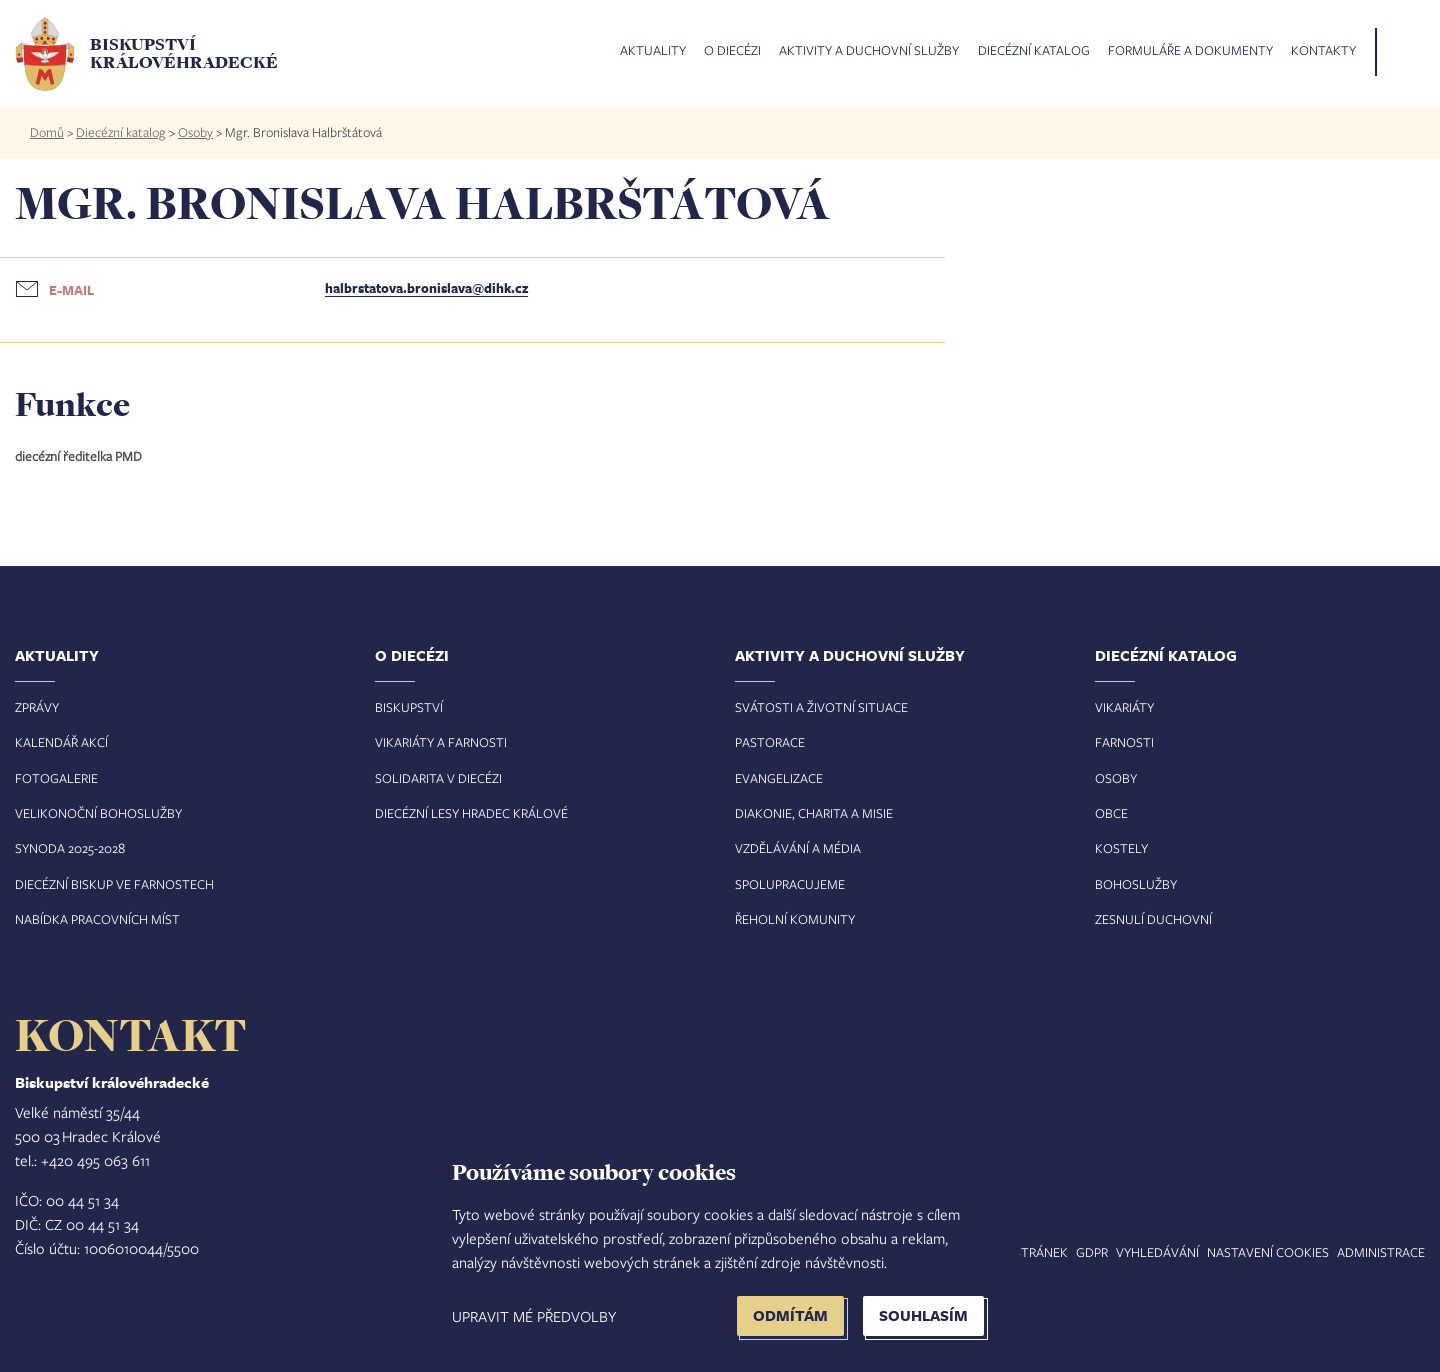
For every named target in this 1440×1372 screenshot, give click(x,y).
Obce (1111, 813)
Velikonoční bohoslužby (98, 813)
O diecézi (732, 51)
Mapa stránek (1022, 1252)
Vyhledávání (1157, 1252)
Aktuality (653, 51)
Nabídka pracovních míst (97, 919)
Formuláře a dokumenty (1190, 51)
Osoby (195, 132)
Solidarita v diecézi (438, 778)
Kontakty (1323, 51)
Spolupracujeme (790, 884)
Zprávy (37, 707)
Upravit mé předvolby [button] (534, 1316)
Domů (47, 132)
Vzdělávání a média (798, 848)
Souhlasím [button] (923, 1315)
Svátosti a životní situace (821, 707)
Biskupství (409, 707)
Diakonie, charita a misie (814, 813)
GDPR (1092, 1252)
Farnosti (1124, 742)
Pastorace (770, 742)
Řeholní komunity (795, 919)
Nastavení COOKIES (1268, 1252)
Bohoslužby (1136, 884)
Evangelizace (779, 778)
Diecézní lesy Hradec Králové (471, 813)
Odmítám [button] (790, 1315)
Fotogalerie (56, 778)
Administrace (1381, 1252)
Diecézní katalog (1034, 51)
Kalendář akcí (61, 742)
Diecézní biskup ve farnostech (114, 884)
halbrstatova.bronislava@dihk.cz (426, 288)
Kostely (1121, 848)
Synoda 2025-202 (66, 848)
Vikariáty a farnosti (441, 742)
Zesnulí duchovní (1153, 919)
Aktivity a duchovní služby (869, 51)
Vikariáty (1124, 707)
